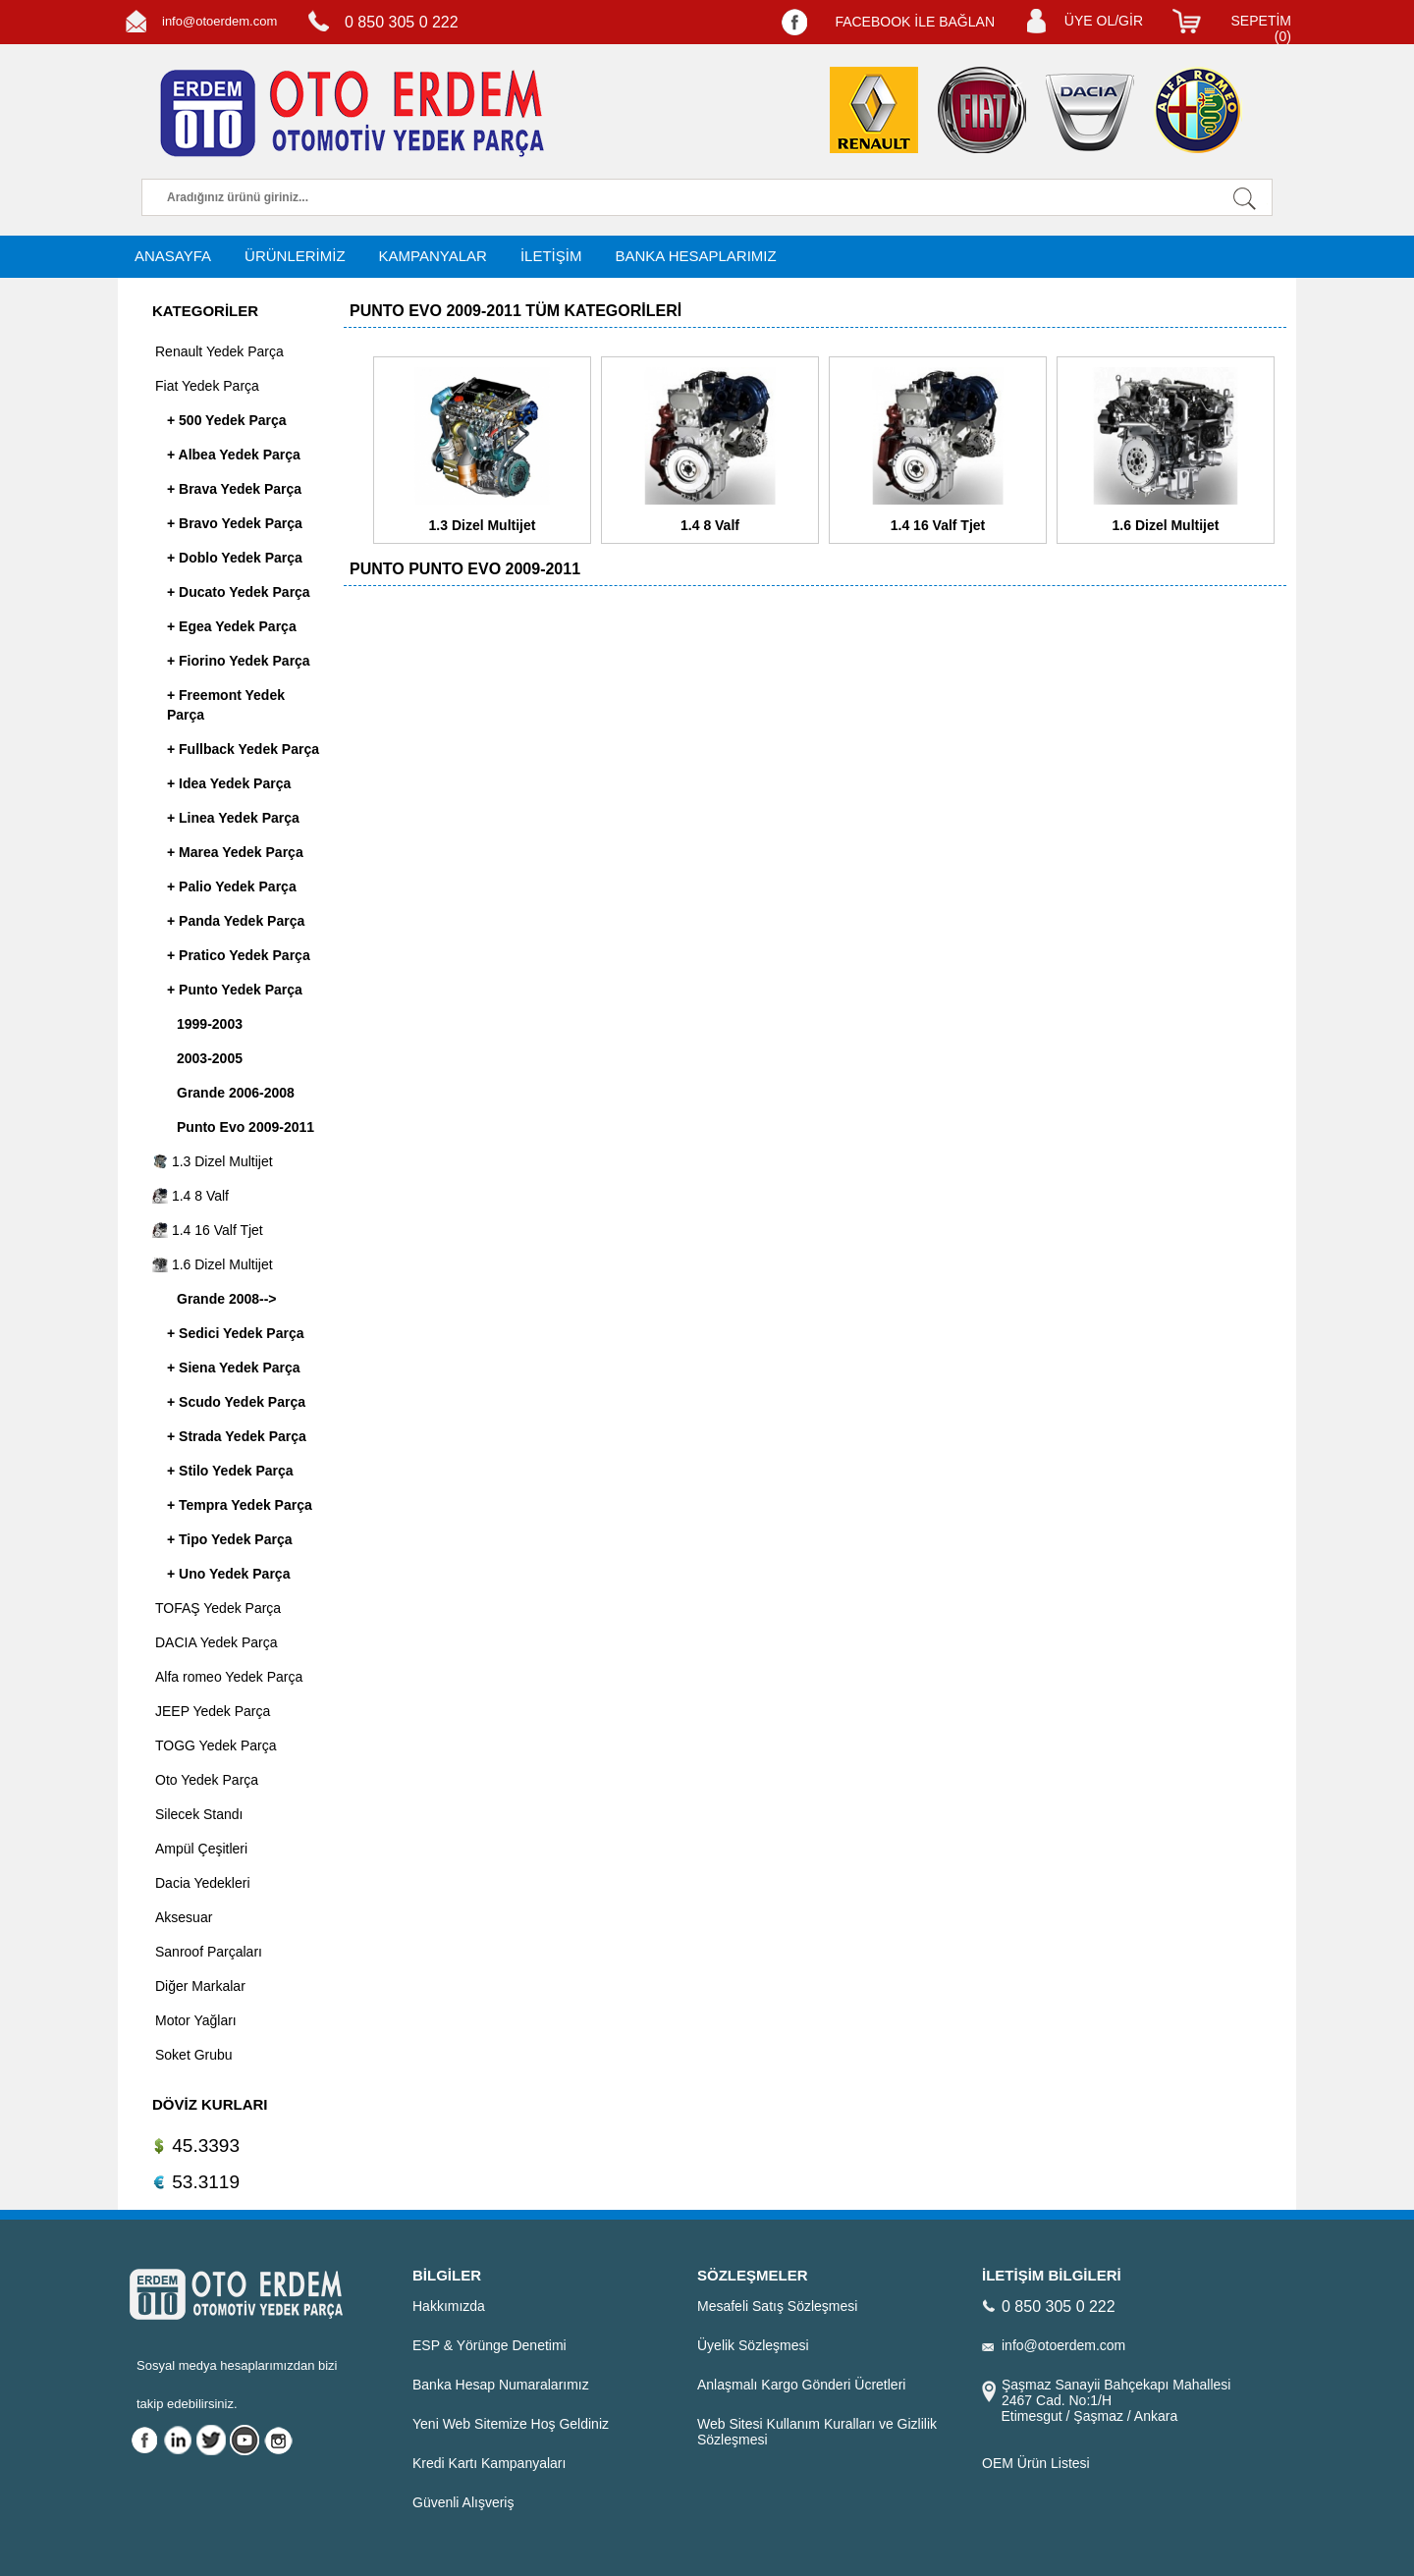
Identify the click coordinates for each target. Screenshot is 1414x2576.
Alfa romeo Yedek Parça (228, 1677)
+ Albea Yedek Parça (233, 454)
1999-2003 (210, 1024)
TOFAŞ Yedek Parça (218, 1608)
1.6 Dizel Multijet (212, 1264)
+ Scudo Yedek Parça (236, 1402)
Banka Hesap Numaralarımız (500, 2384)
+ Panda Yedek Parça (235, 921)
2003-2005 (210, 1058)
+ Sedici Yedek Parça (235, 1333)
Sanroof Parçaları (208, 1951)
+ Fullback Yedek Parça (243, 749)
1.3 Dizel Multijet (212, 1161)
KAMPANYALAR (433, 255)
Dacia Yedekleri (202, 1883)
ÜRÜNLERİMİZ (295, 255)
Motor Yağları (196, 2020)
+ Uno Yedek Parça (228, 1574)
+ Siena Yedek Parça (233, 1367)
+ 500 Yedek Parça (227, 420)
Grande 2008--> (227, 1299)
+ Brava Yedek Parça (234, 489)
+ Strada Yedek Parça (236, 1436)
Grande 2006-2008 (236, 1092)
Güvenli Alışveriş (463, 2502)
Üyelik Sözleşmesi (753, 2345)
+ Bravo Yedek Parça (234, 523)
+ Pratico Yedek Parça (238, 955)
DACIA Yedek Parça (216, 1642)
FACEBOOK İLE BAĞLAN (915, 21)
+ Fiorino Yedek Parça (238, 661)
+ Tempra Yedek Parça (239, 1505)
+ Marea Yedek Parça (235, 852)
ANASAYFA (173, 255)
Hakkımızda (448, 2306)
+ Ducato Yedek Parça (238, 592)
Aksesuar (183, 1917)
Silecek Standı (199, 1814)
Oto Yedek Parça (206, 1780)
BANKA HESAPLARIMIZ (695, 255)
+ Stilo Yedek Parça (230, 1470)
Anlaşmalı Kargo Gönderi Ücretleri (801, 2384)
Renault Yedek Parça (219, 351)
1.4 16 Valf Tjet (207, 1230)
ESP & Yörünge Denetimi (489, 2345)
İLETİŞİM (551, 255)
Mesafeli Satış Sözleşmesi (777, 2306)
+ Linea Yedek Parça (233, 818)
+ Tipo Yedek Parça (230, 1539)
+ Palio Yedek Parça (232, 886)
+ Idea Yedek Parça (229, 783)
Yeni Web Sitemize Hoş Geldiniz (510, 2424)
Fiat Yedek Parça (207, 386)
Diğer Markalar (200, 1986)
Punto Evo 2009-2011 (245, 1127)
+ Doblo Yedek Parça (234, 557)
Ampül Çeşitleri (201, 1848)
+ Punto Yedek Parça (234, 989)
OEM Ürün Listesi (1036, 2463)
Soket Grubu (194, 2055)
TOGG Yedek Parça (215, 1745)
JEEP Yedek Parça (212, 1711)
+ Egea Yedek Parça (232, 626)
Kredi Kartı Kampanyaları (489, 2463)
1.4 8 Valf (190, 1196)
